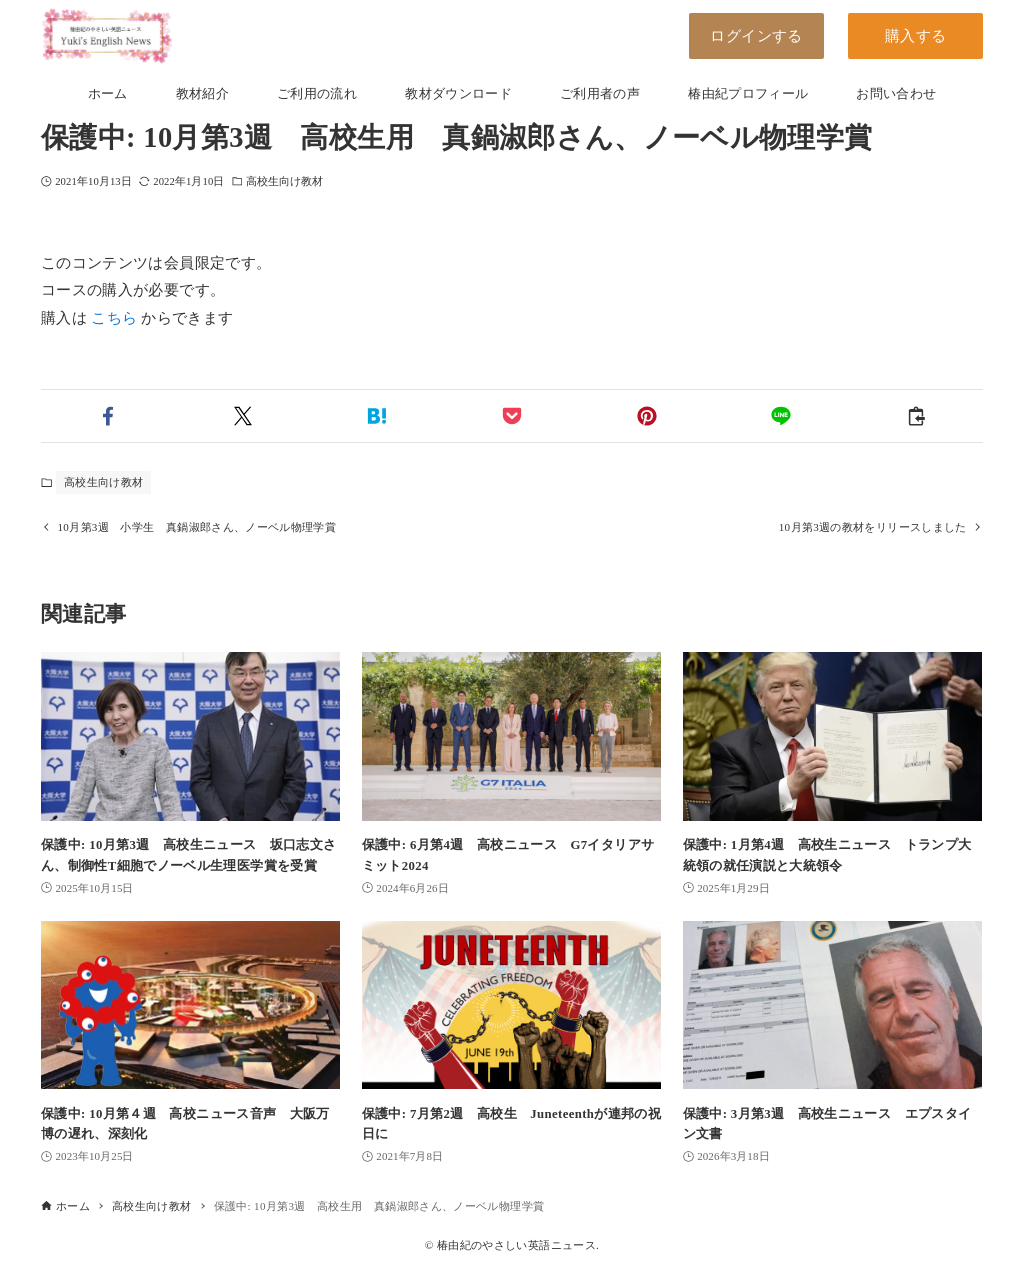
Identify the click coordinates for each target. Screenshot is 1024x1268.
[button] (108, 416)
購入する (915, 36)
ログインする (756, 36)
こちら (114, 318)
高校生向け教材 (285, 181)
